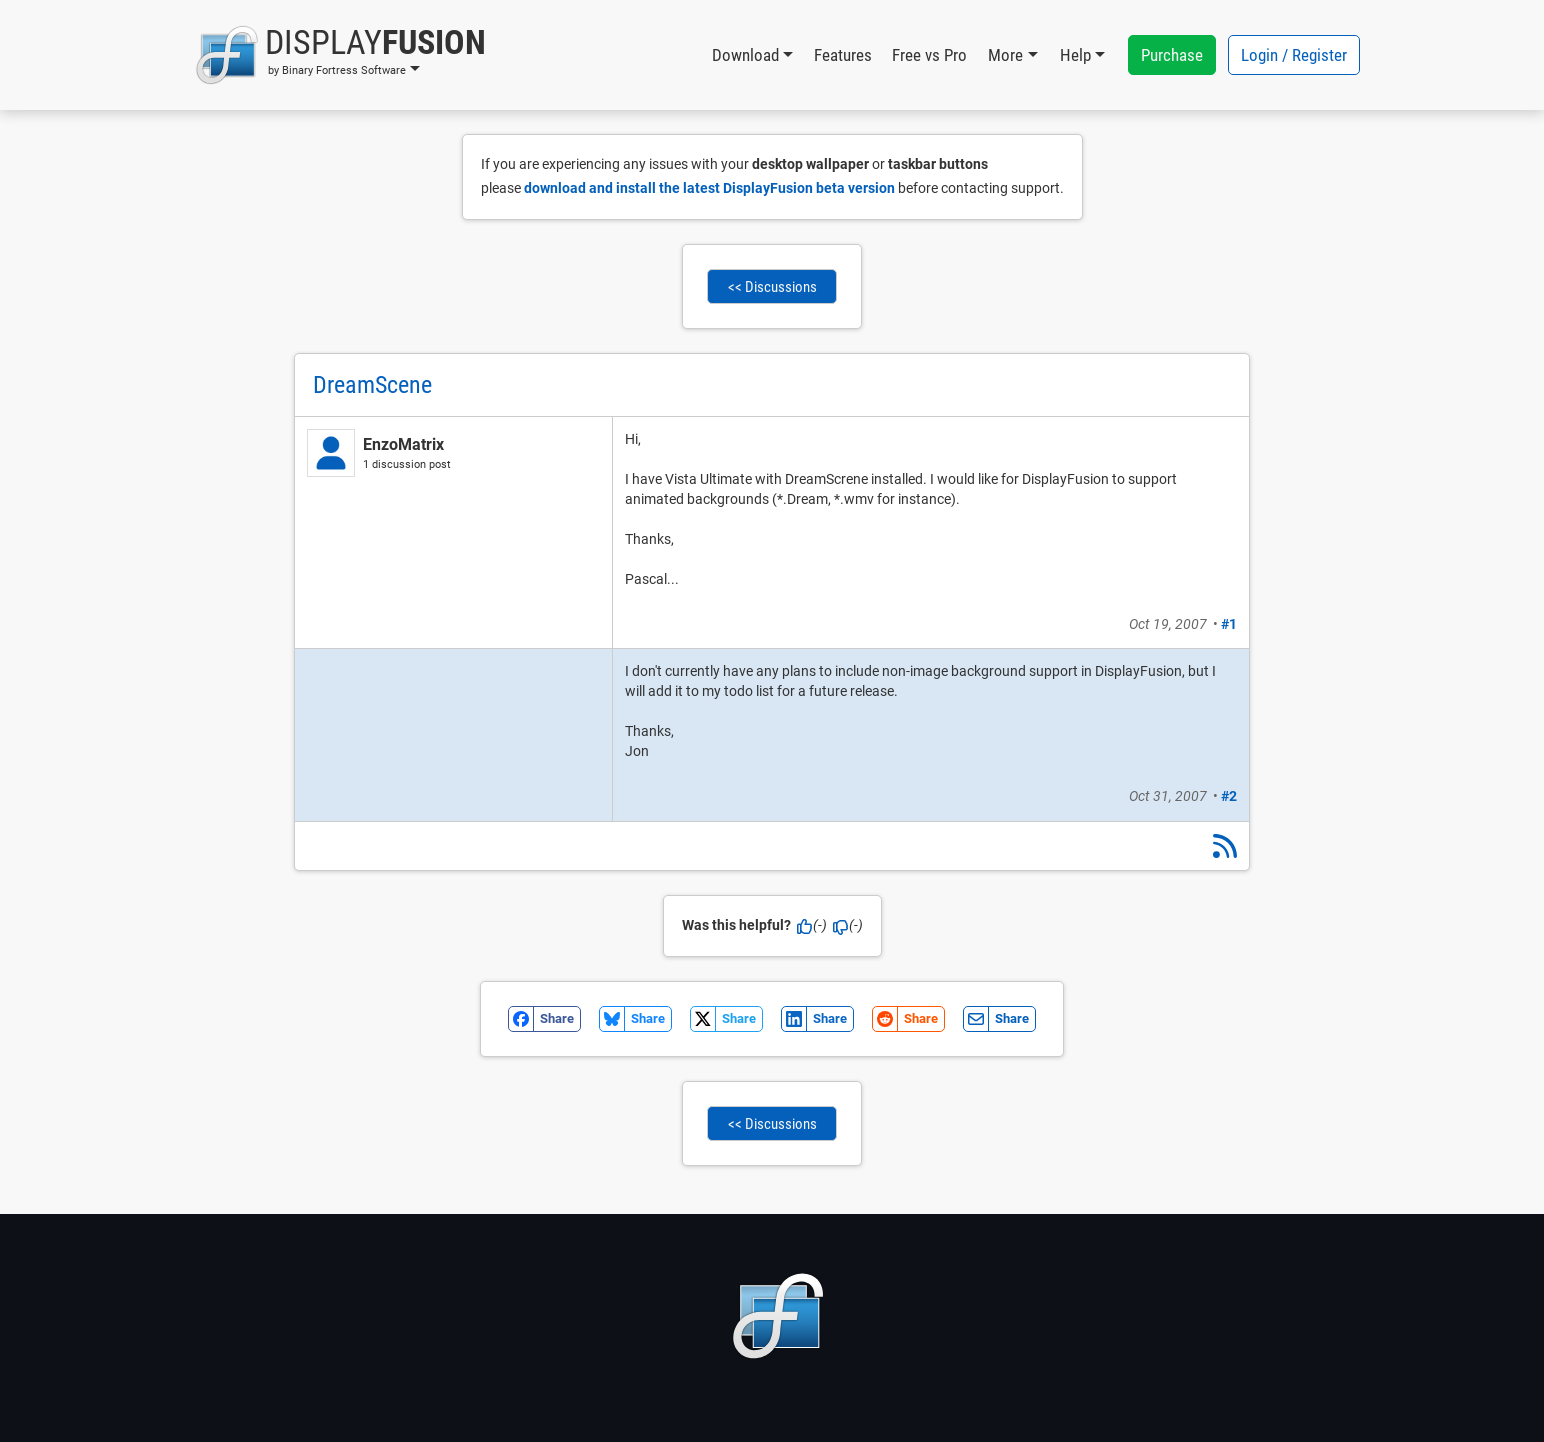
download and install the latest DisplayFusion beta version (709, 188)
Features (843, 55)
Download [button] (745, 55)
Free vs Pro (929, 55)
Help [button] (1075, 55)
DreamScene (372, 385)
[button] (340, 55)
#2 (1229, 796)
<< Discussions (772, 287)
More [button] (1005, 55)
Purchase (1172, 55)
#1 (1229, 624)
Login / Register (1294, 55)
